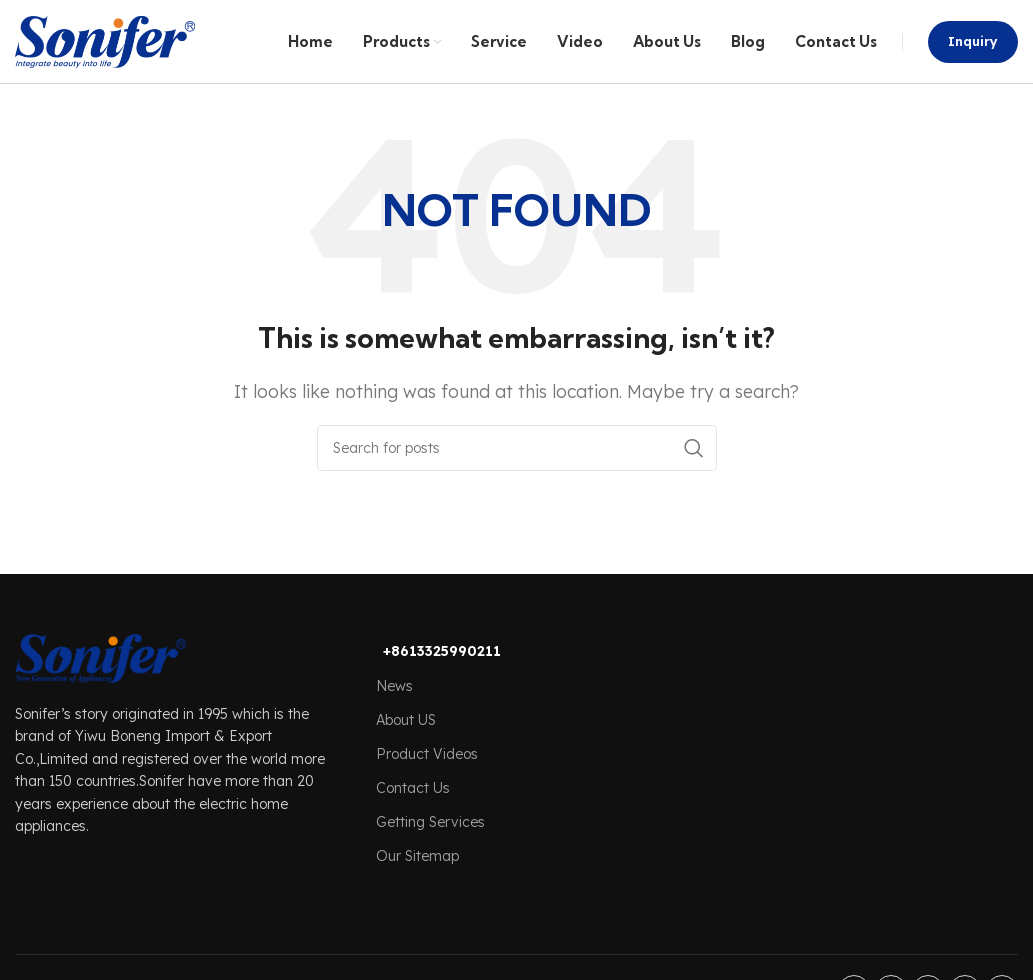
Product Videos (427, 771)
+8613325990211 (442, 668)
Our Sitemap (417, 873)
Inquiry (973, 49)
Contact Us (413, 805)
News (394, 702)
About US (406, 736)
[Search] (517, 465)
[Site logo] (105, 48)
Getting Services (430, 839)
